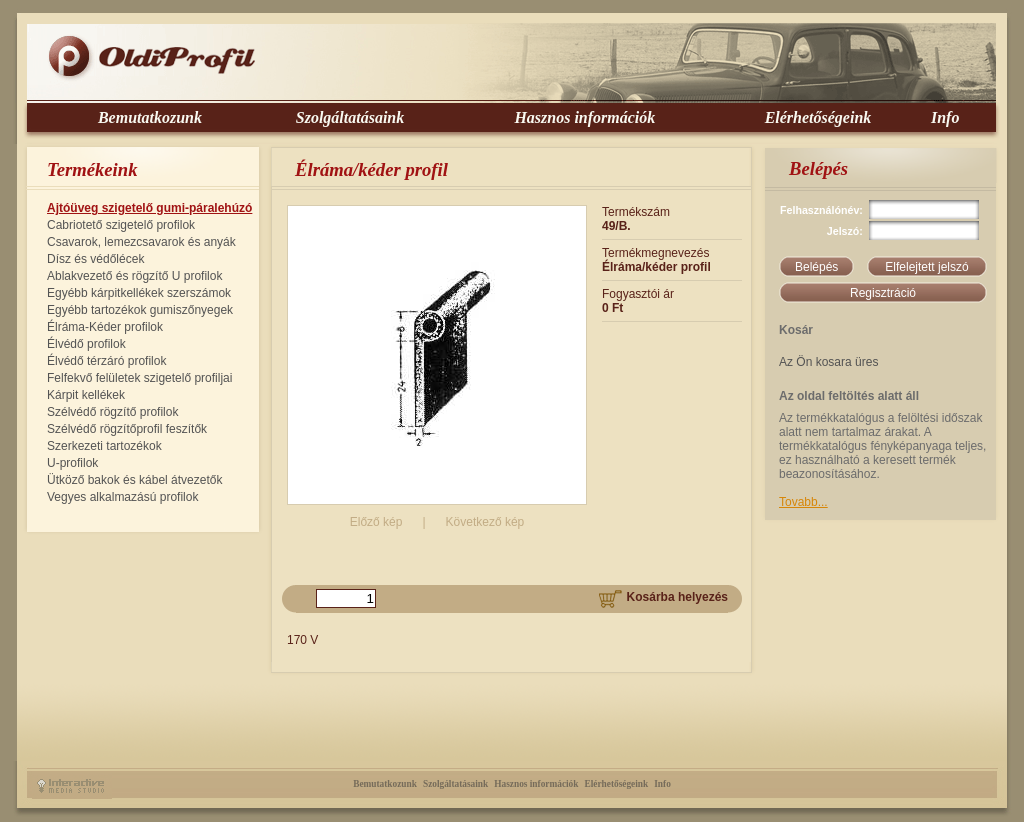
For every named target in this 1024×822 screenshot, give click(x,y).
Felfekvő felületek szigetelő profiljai (139, 378)
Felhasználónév (819, 210)
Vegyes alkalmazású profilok (122, 497)
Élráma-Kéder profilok (105, 327)
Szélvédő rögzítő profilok (112, 412)
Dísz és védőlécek (95, 259)
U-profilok (72, 463)
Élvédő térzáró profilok (106, 361)
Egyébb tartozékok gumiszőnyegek (140, 310)
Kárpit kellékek (86, 395)
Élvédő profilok (86, 344)
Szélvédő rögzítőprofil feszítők (127, 429)
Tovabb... (803, 502)
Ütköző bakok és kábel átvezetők (134, 480)
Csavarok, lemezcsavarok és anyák (141, 242)
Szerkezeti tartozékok (104, 446)
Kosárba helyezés (663, 597)
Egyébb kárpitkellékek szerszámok (139, 293)
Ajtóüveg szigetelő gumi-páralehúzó (149, 208)
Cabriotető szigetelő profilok (121, 225)
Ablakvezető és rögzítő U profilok (134, 276)
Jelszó (843, 231)
